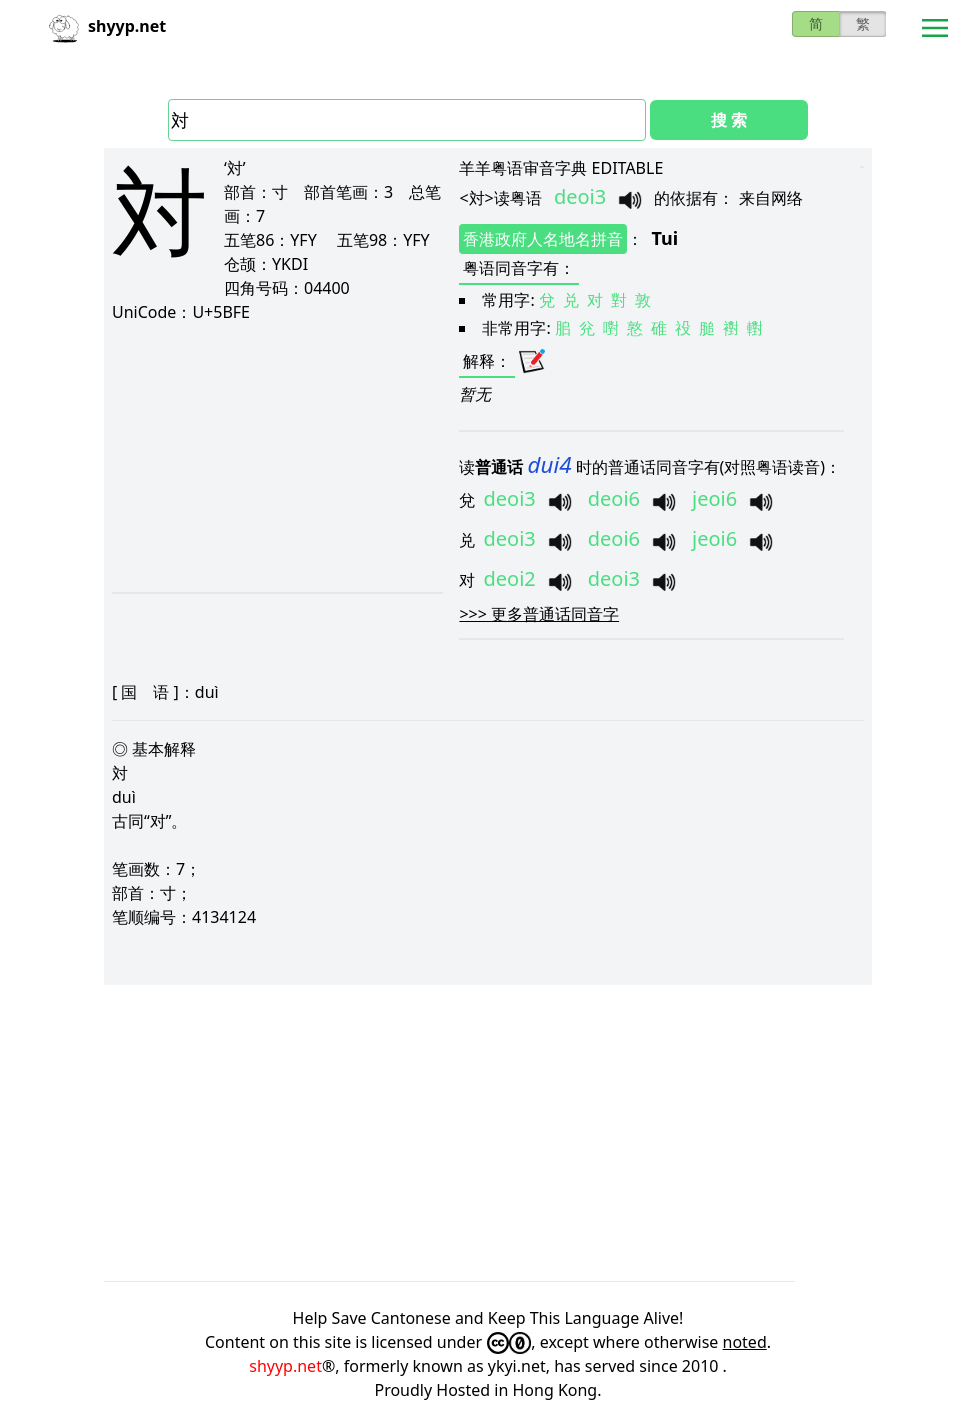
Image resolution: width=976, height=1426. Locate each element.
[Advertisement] (276, 457)
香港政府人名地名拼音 (543, 239)
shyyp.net (285, 1366)
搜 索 (729, 120)
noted (745, 1342)
